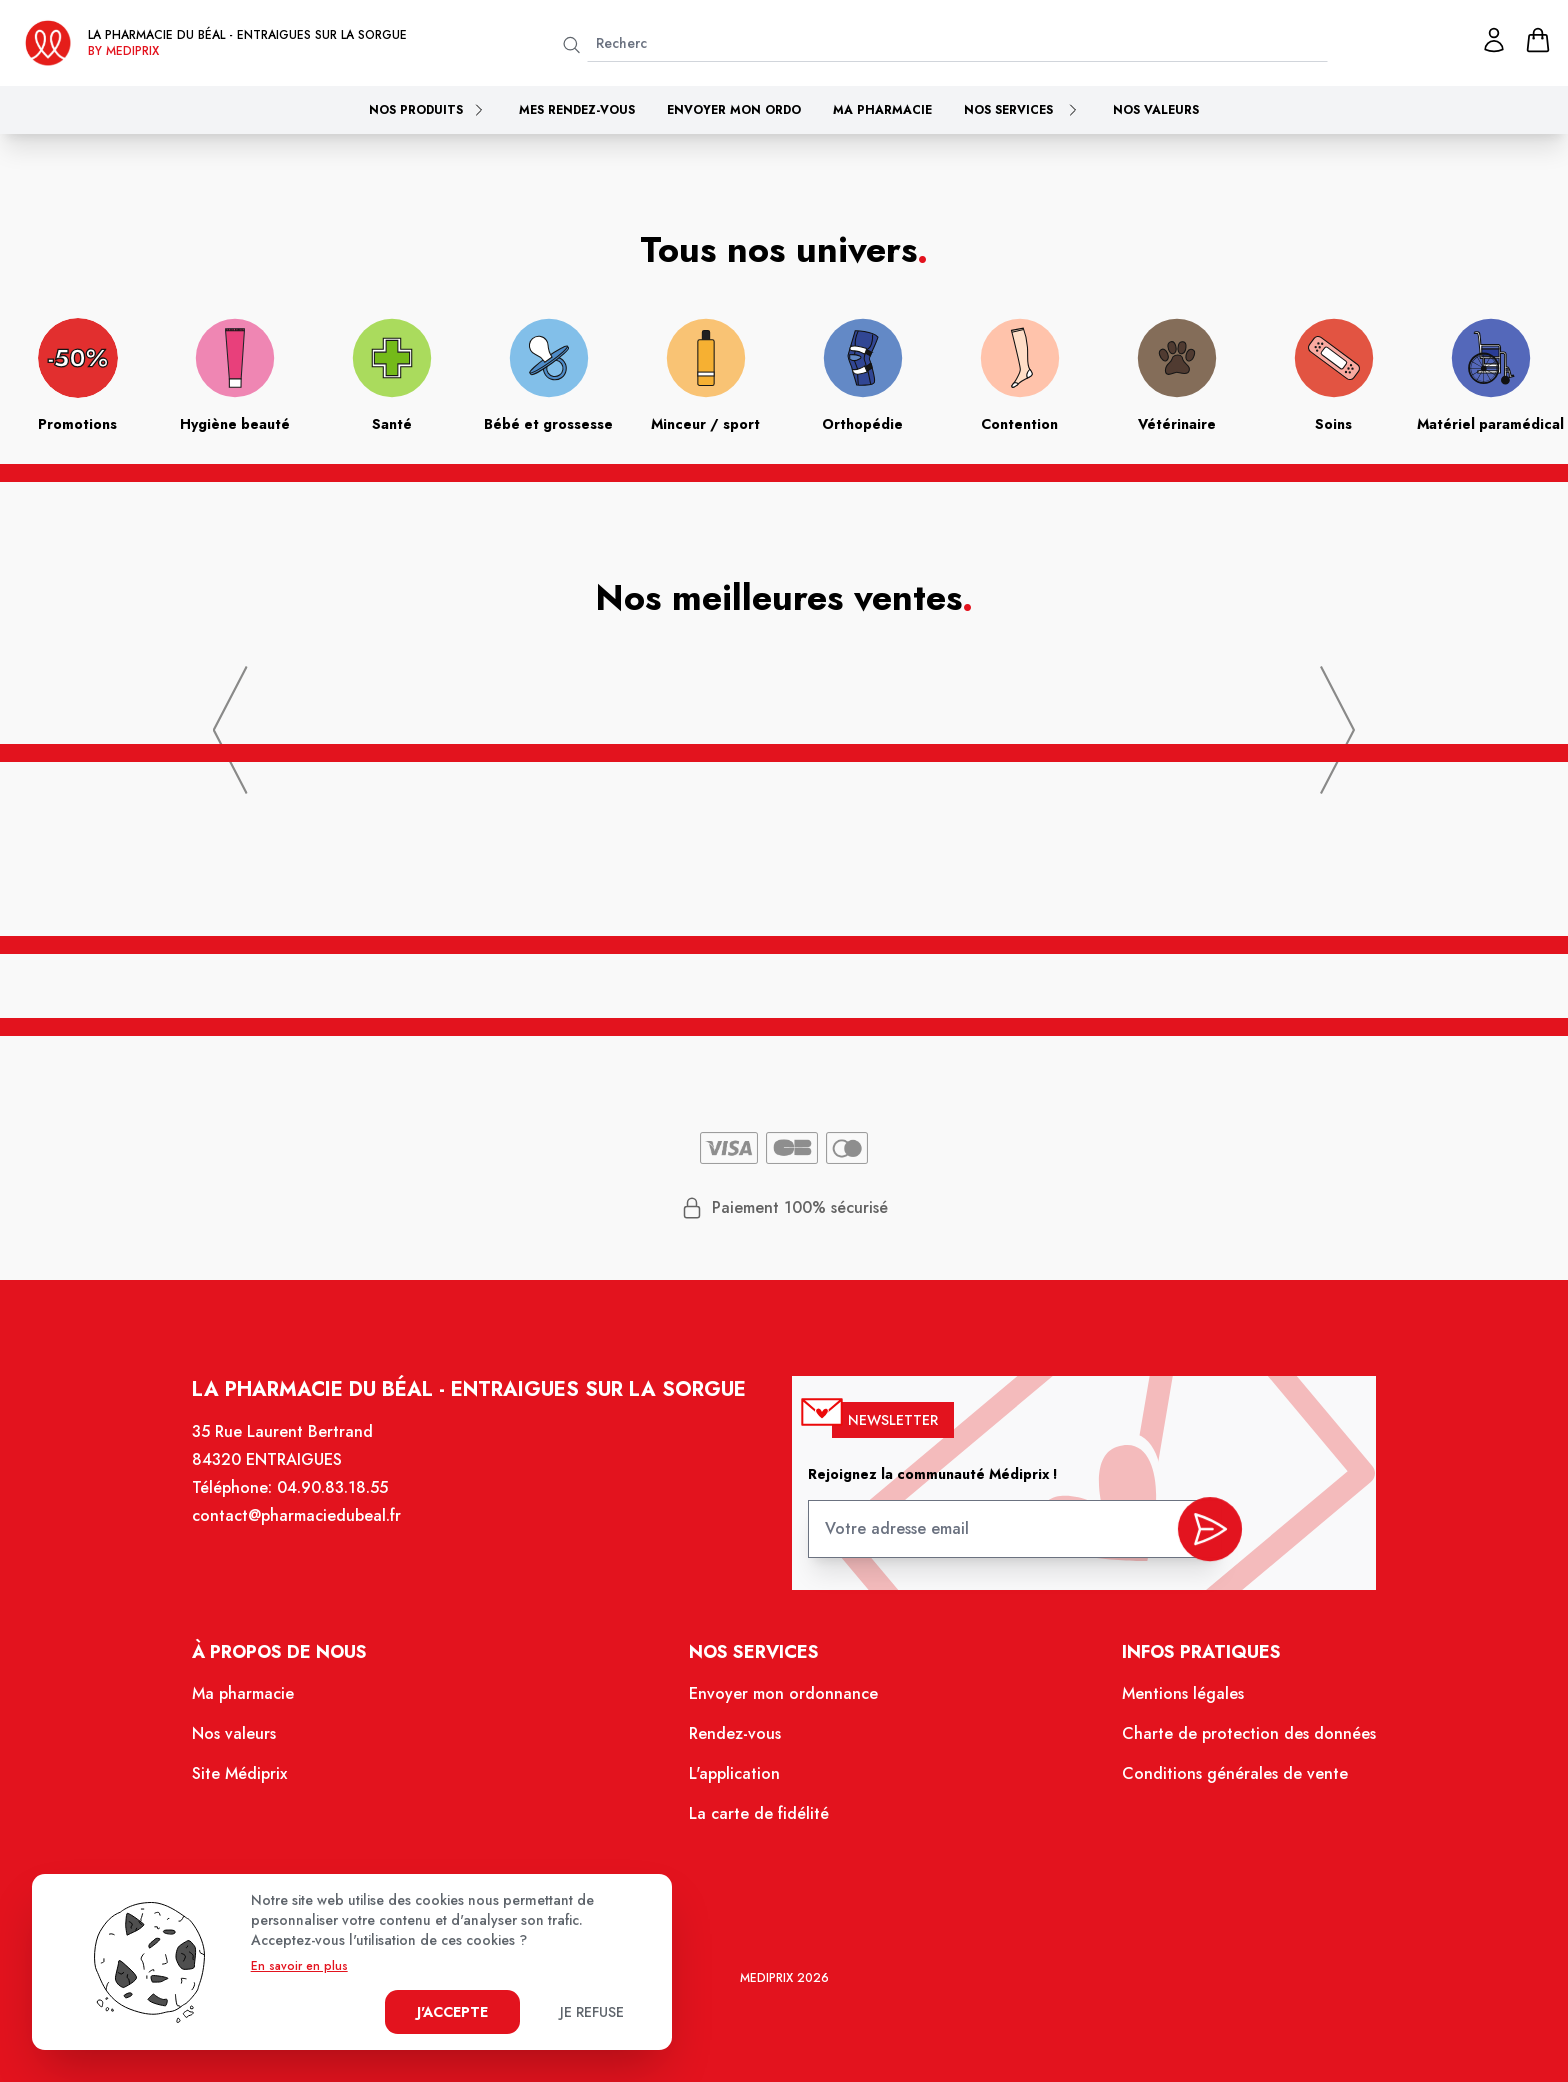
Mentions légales (1167, 1705)
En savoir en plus (299, 1966)
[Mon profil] (1494, 40)
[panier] (1538, 40)
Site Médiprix (260, 1782)
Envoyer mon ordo (734, 110)
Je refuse (592, 2012)
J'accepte (452, 2012)
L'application (736, 1782)
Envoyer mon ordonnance (784, 1705)
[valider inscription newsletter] (1193, 1541)
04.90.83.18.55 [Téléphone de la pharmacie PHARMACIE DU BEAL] (350, 1507)
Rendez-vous (737, 1743)
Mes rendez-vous (577, 110)
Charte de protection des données (1231, 1743)
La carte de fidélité (760, 1820)
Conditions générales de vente (1217, 1782)
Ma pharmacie (882, 110)
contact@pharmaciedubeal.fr (315, 1534)
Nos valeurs (1156, 110)
